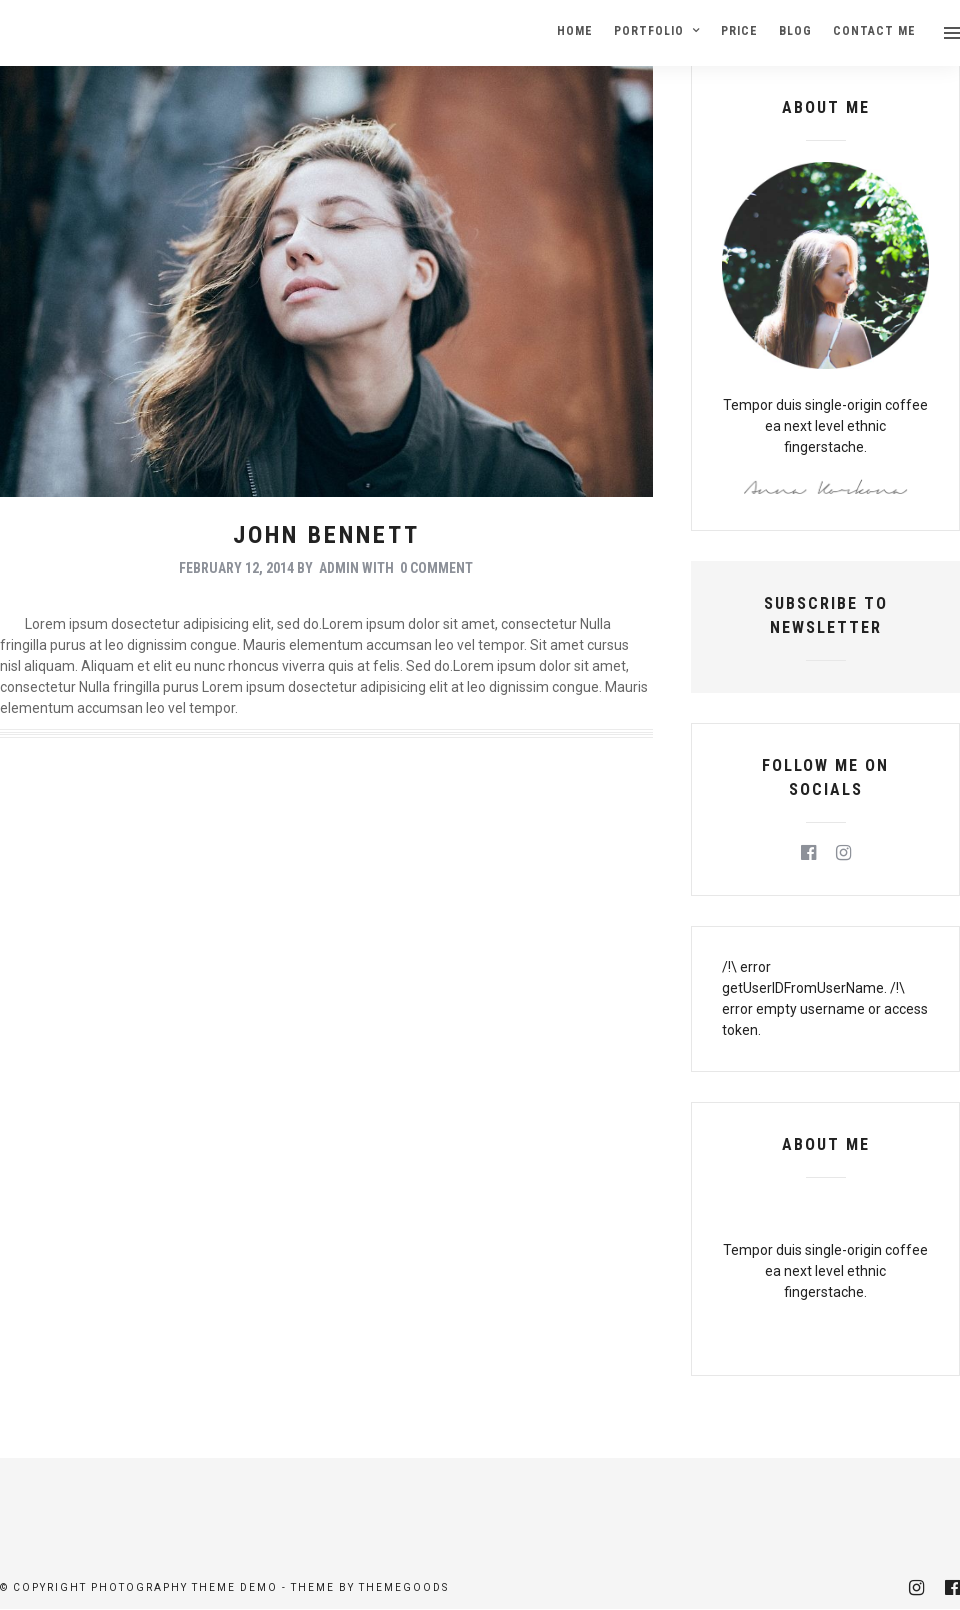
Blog (795, 31)
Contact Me (874, 31)
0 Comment (436, 568)
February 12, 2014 (236, 568)
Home (575, 31)
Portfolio (649, 31)
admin (339, 568)
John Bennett (326, 535)
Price (739, 31)
